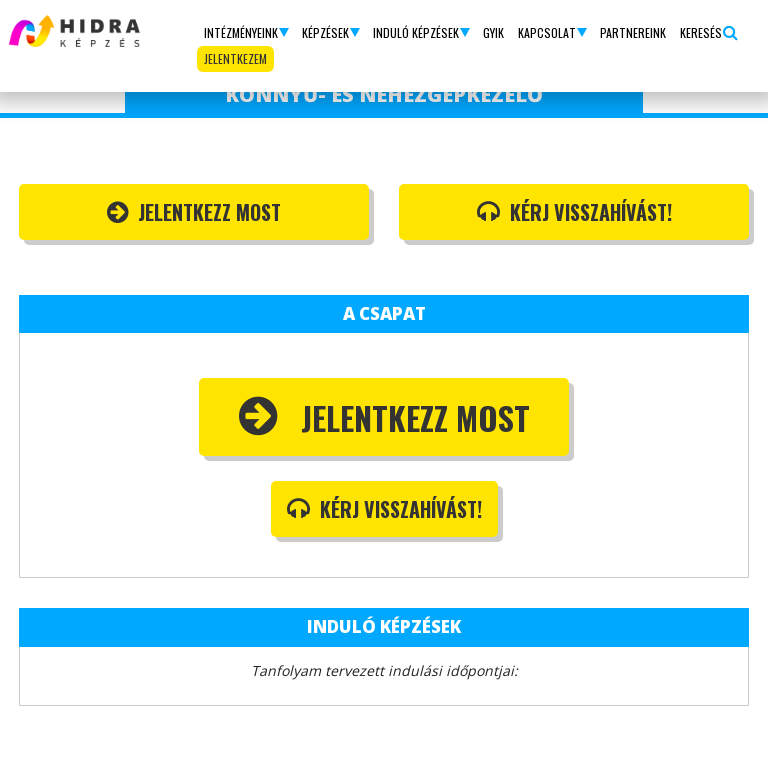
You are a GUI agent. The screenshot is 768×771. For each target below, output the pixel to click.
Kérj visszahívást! (574, 212)
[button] (246, 33)
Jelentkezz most (194, 212)
